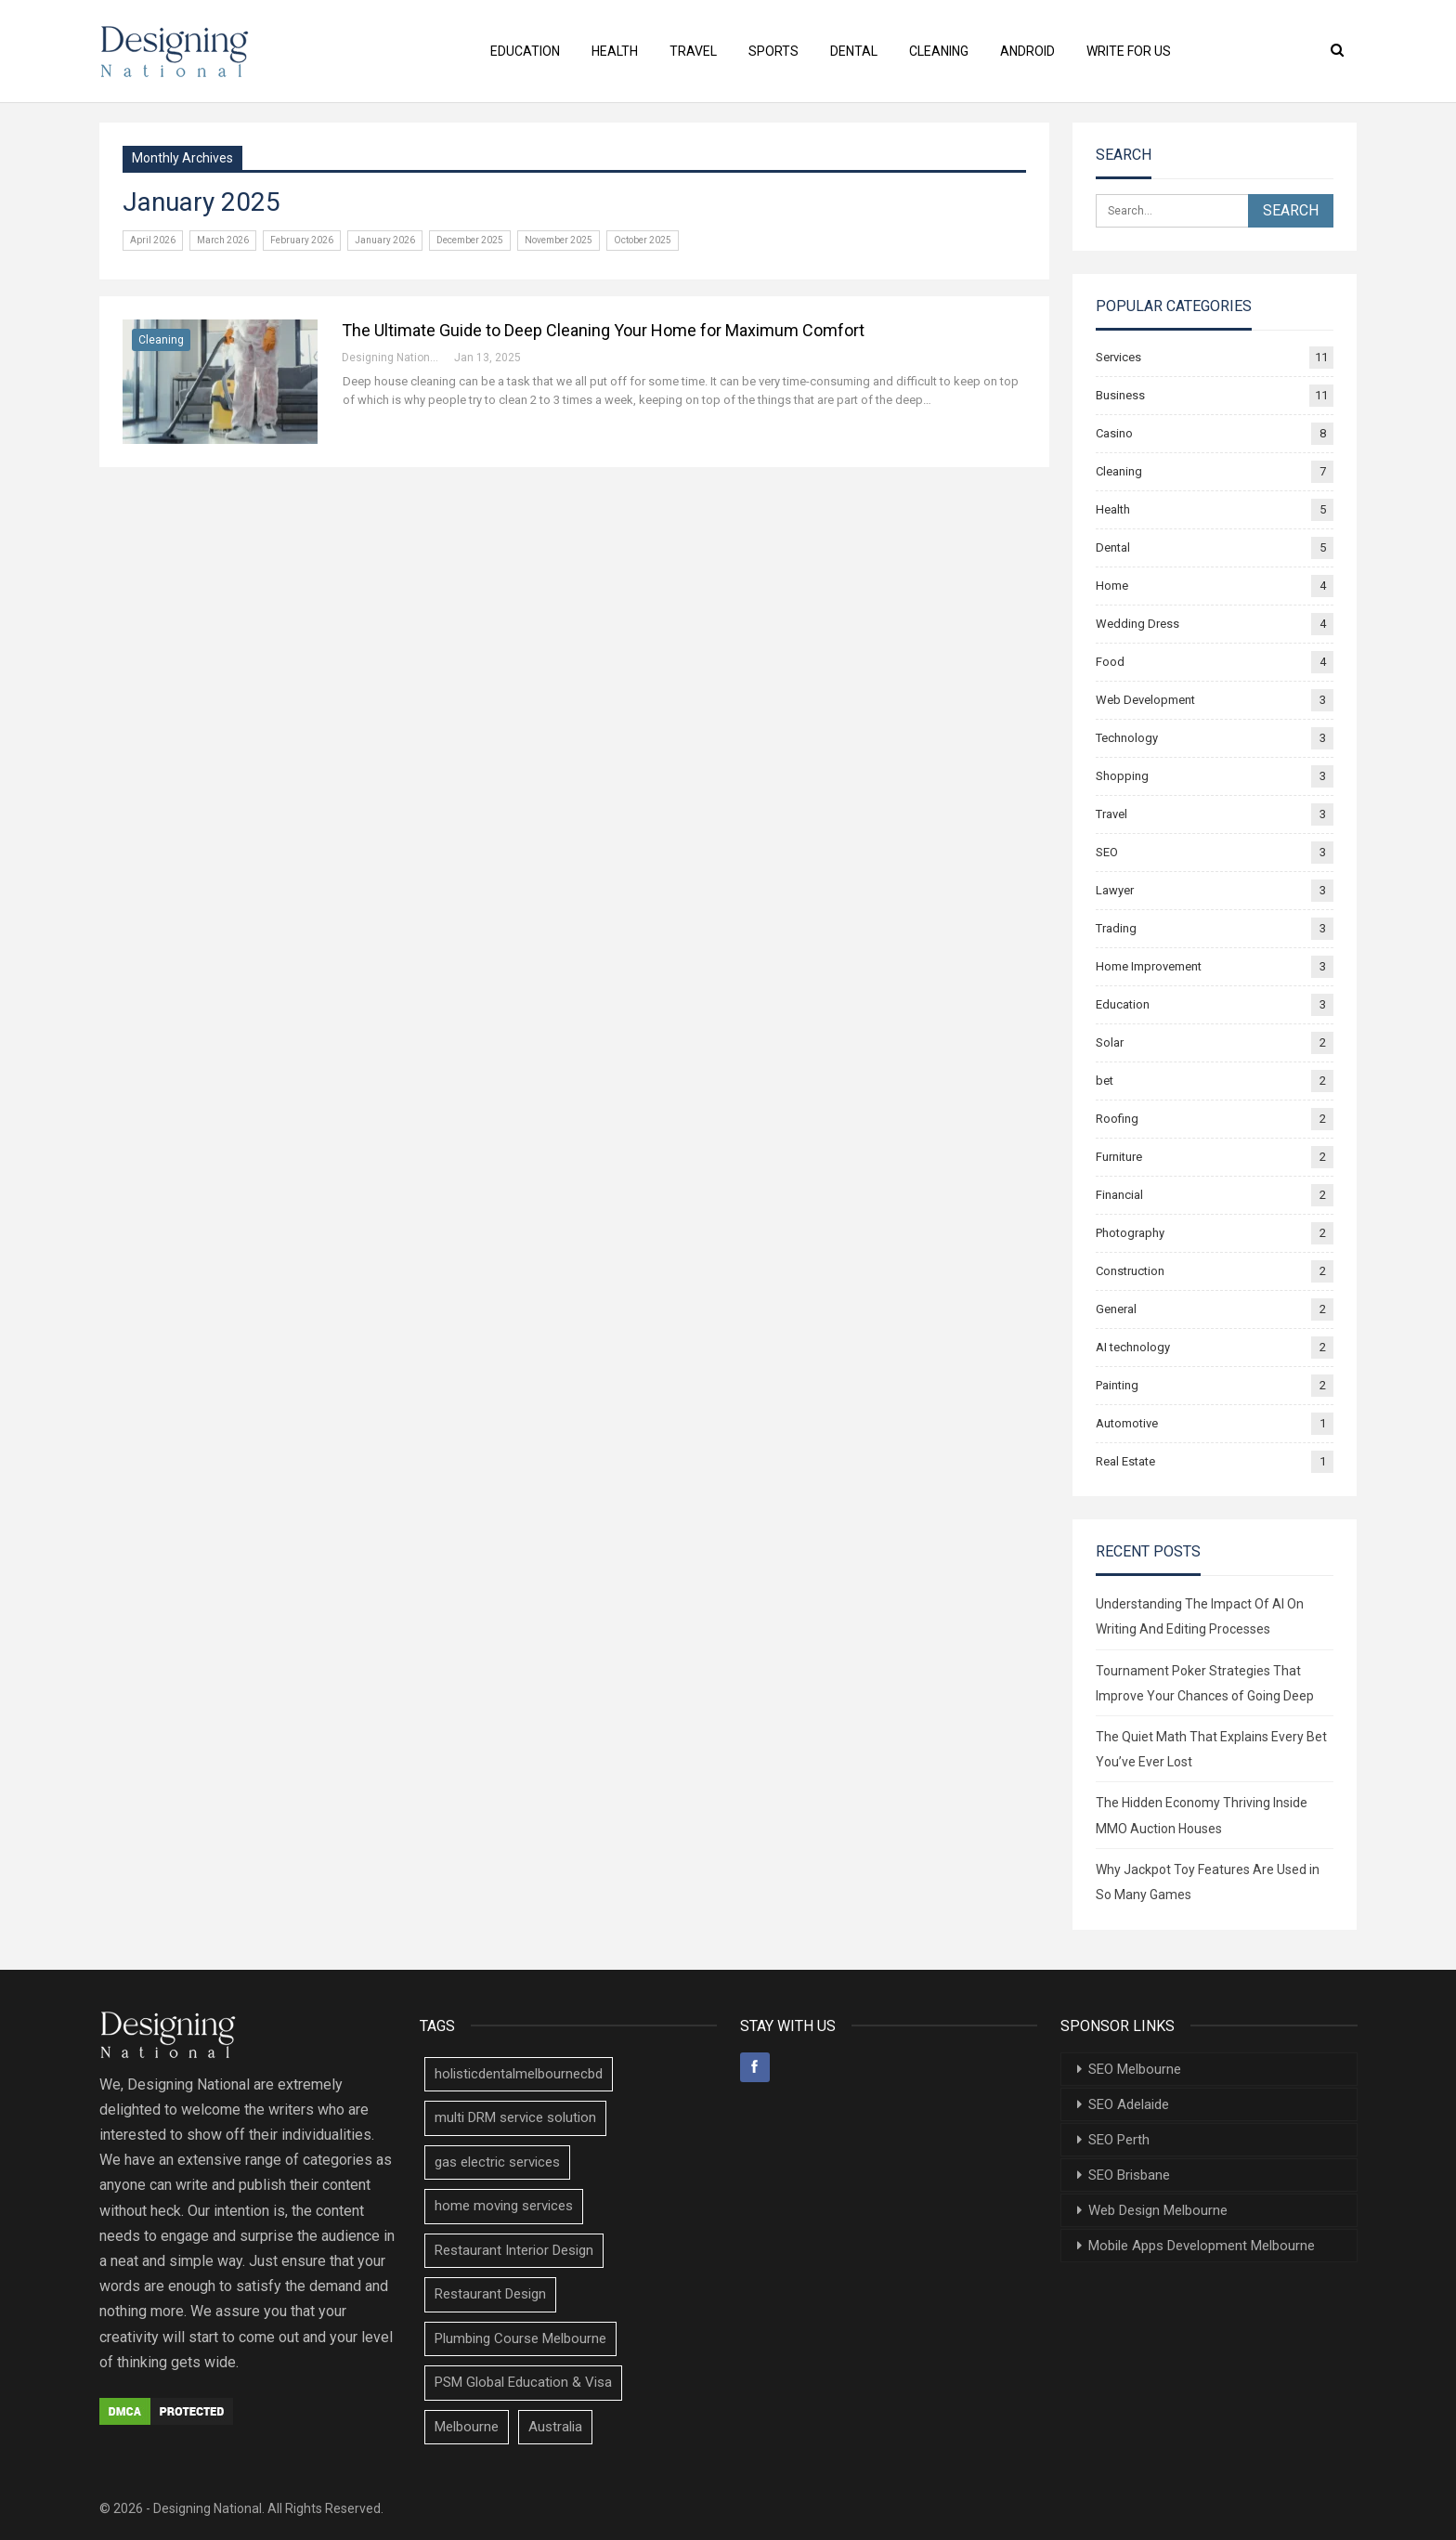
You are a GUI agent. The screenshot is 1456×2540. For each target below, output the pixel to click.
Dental (855, 51)
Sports (772, 51)
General (1116, 1309)
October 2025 (642, 240)
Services (1118, 357)
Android (1036, 51)
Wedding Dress (1137, 624)
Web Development (1145, 700)
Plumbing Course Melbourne (520, 2338)
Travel (687, 51)
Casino (1114, 433)
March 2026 (223, 240)
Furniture (1119, 1157)
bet (1104, 1081)
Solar (1110, 1042)
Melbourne (467, 2426)
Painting (1117, 1385)
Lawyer (1115, 890)
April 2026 (153, 240)
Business (1120, 395)
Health (605, 51)
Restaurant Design (490, 2294)
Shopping (1122, 776)
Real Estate (1125, 1461)
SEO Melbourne (1134, 2069)
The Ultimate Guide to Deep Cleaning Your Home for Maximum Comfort (603, 330)
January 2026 (385, 240)
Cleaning (944, 51)
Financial (1119, 1195)
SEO (1107, 852)
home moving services (504, 2205)
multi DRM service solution (515, 2117)
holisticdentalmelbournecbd (519, 2073)
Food (1110, 662)
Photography (1130, 1233)
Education (512, 51)
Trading (1116, 928)
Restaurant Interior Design (514, 2250)
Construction (1130, 1271)
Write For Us (1141, 51)
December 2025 (469, 240)
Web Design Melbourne (1158, 2210)
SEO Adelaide (1128, 2104)
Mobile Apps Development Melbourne (1201, 2245)
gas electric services (497, 2162)
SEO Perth (1119, 2139)
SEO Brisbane (1129, 2175)
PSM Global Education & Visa (523, 2382)
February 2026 (301, 240)
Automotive (1127, 1423)
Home (1112, 586)
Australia (555, 2426)
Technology (1127, 738)
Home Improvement (1149, 966)
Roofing (1117, 1119)
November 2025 (558, 240)
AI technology (1133, 1347)
